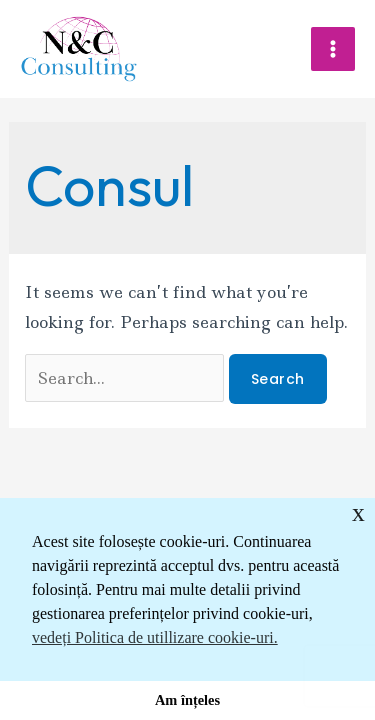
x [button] (358, 512)
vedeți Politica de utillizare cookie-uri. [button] (155, 637)
